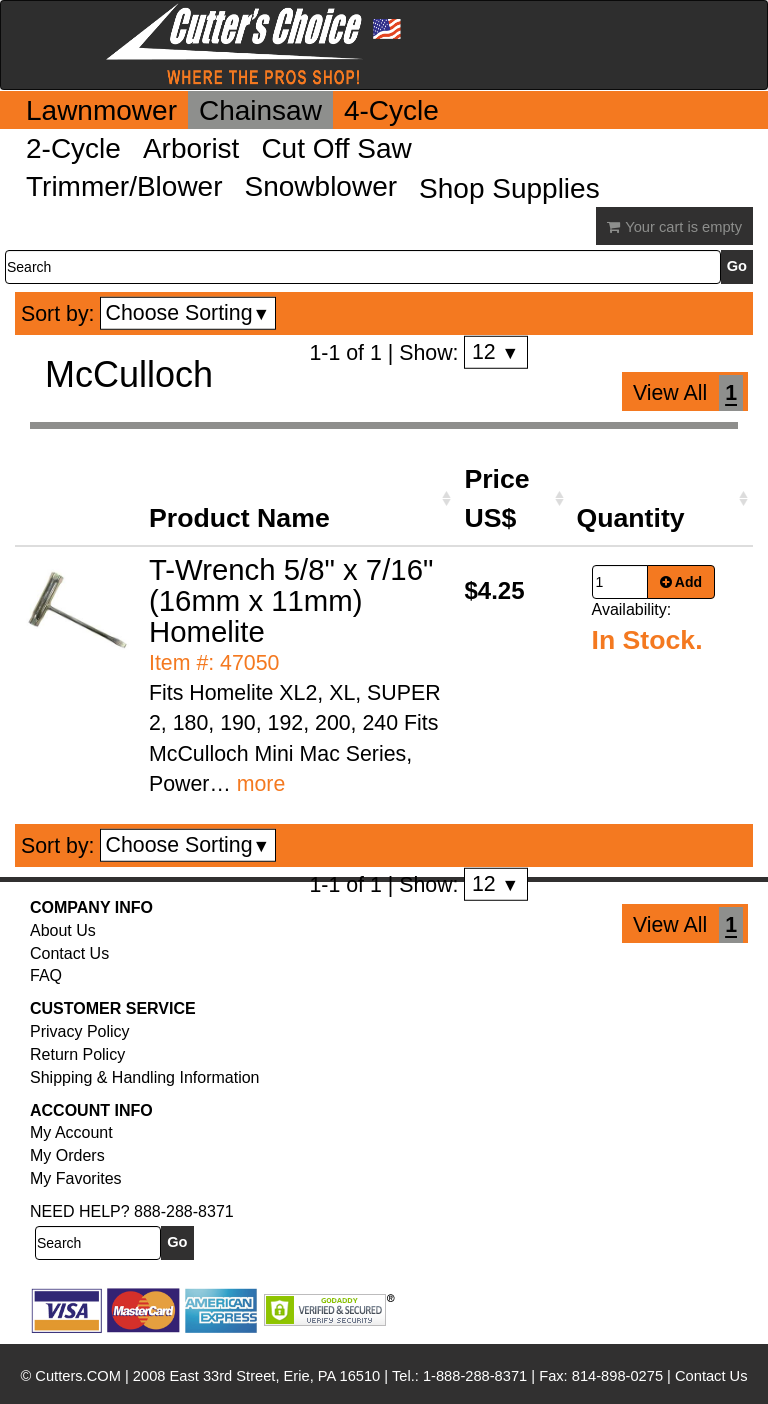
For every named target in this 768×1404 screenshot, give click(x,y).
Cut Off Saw (336, 148)
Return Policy (77, 1054)
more (261, 784)
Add (681, 582)
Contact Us (69, 953)
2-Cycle (73, 148)
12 (495, 352)
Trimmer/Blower (124, 186)
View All (670, 393)
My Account (71, 1132)
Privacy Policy (80, 1031)
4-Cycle (391, 110)
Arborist (191, 148)
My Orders (67, 1155)
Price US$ (496, 498)
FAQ (46, 975)
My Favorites (76, 1178)
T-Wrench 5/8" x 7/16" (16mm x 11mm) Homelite (291, 600)
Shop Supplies (509, 188)
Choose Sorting (188, 313)
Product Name (239, 518)
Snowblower (321, 186)
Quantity (631, 518)
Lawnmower (101, 110)
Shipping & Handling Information (144, 1077)
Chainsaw (260, 110)
